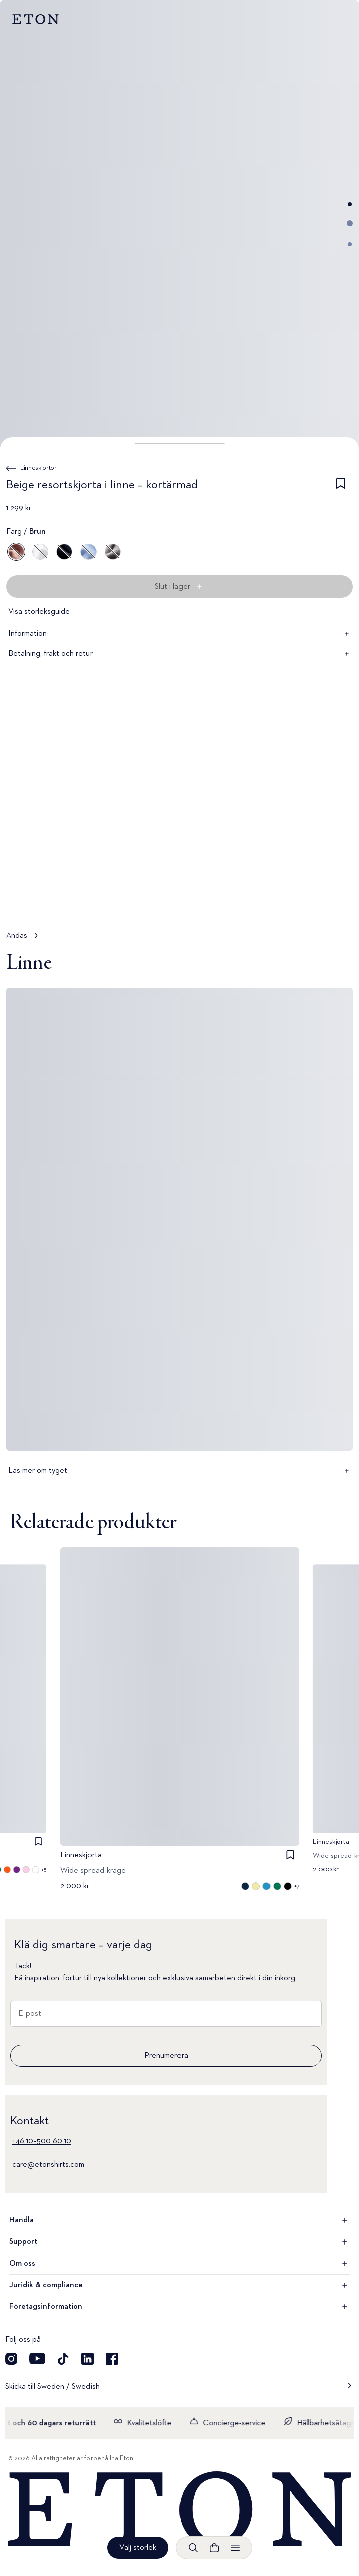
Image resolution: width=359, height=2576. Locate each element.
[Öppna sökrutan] (193, 2547)
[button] (180, 443)
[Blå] (64, 552)
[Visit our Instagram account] (11, 2359)
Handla (179, 2220)
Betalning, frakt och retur (179, 654)
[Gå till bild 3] (350, 244)
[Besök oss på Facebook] (112, 2359)
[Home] (179, 2509)
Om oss (179, 2264)
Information (179, 634)
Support (179, 2242)
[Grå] (113, 552)
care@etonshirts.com (48, 2164)
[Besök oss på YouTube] (37, 2359)
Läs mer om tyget (179, 1471)
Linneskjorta (81, 1855)
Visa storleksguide (39, 612)
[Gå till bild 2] (350, 223)
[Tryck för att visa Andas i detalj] (179, 838)
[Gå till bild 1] (350, 204)
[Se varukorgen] (214, 2547)
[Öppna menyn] (235, 2547)
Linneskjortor (38, 467)
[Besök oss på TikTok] (63, 2359)
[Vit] (40, 552)
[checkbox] (341, 486)
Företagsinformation (179, 2307)
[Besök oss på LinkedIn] (87, 2359)
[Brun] (16, 552)
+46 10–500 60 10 (41, 2141)
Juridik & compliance (179, 2285)
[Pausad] (336, 901)
